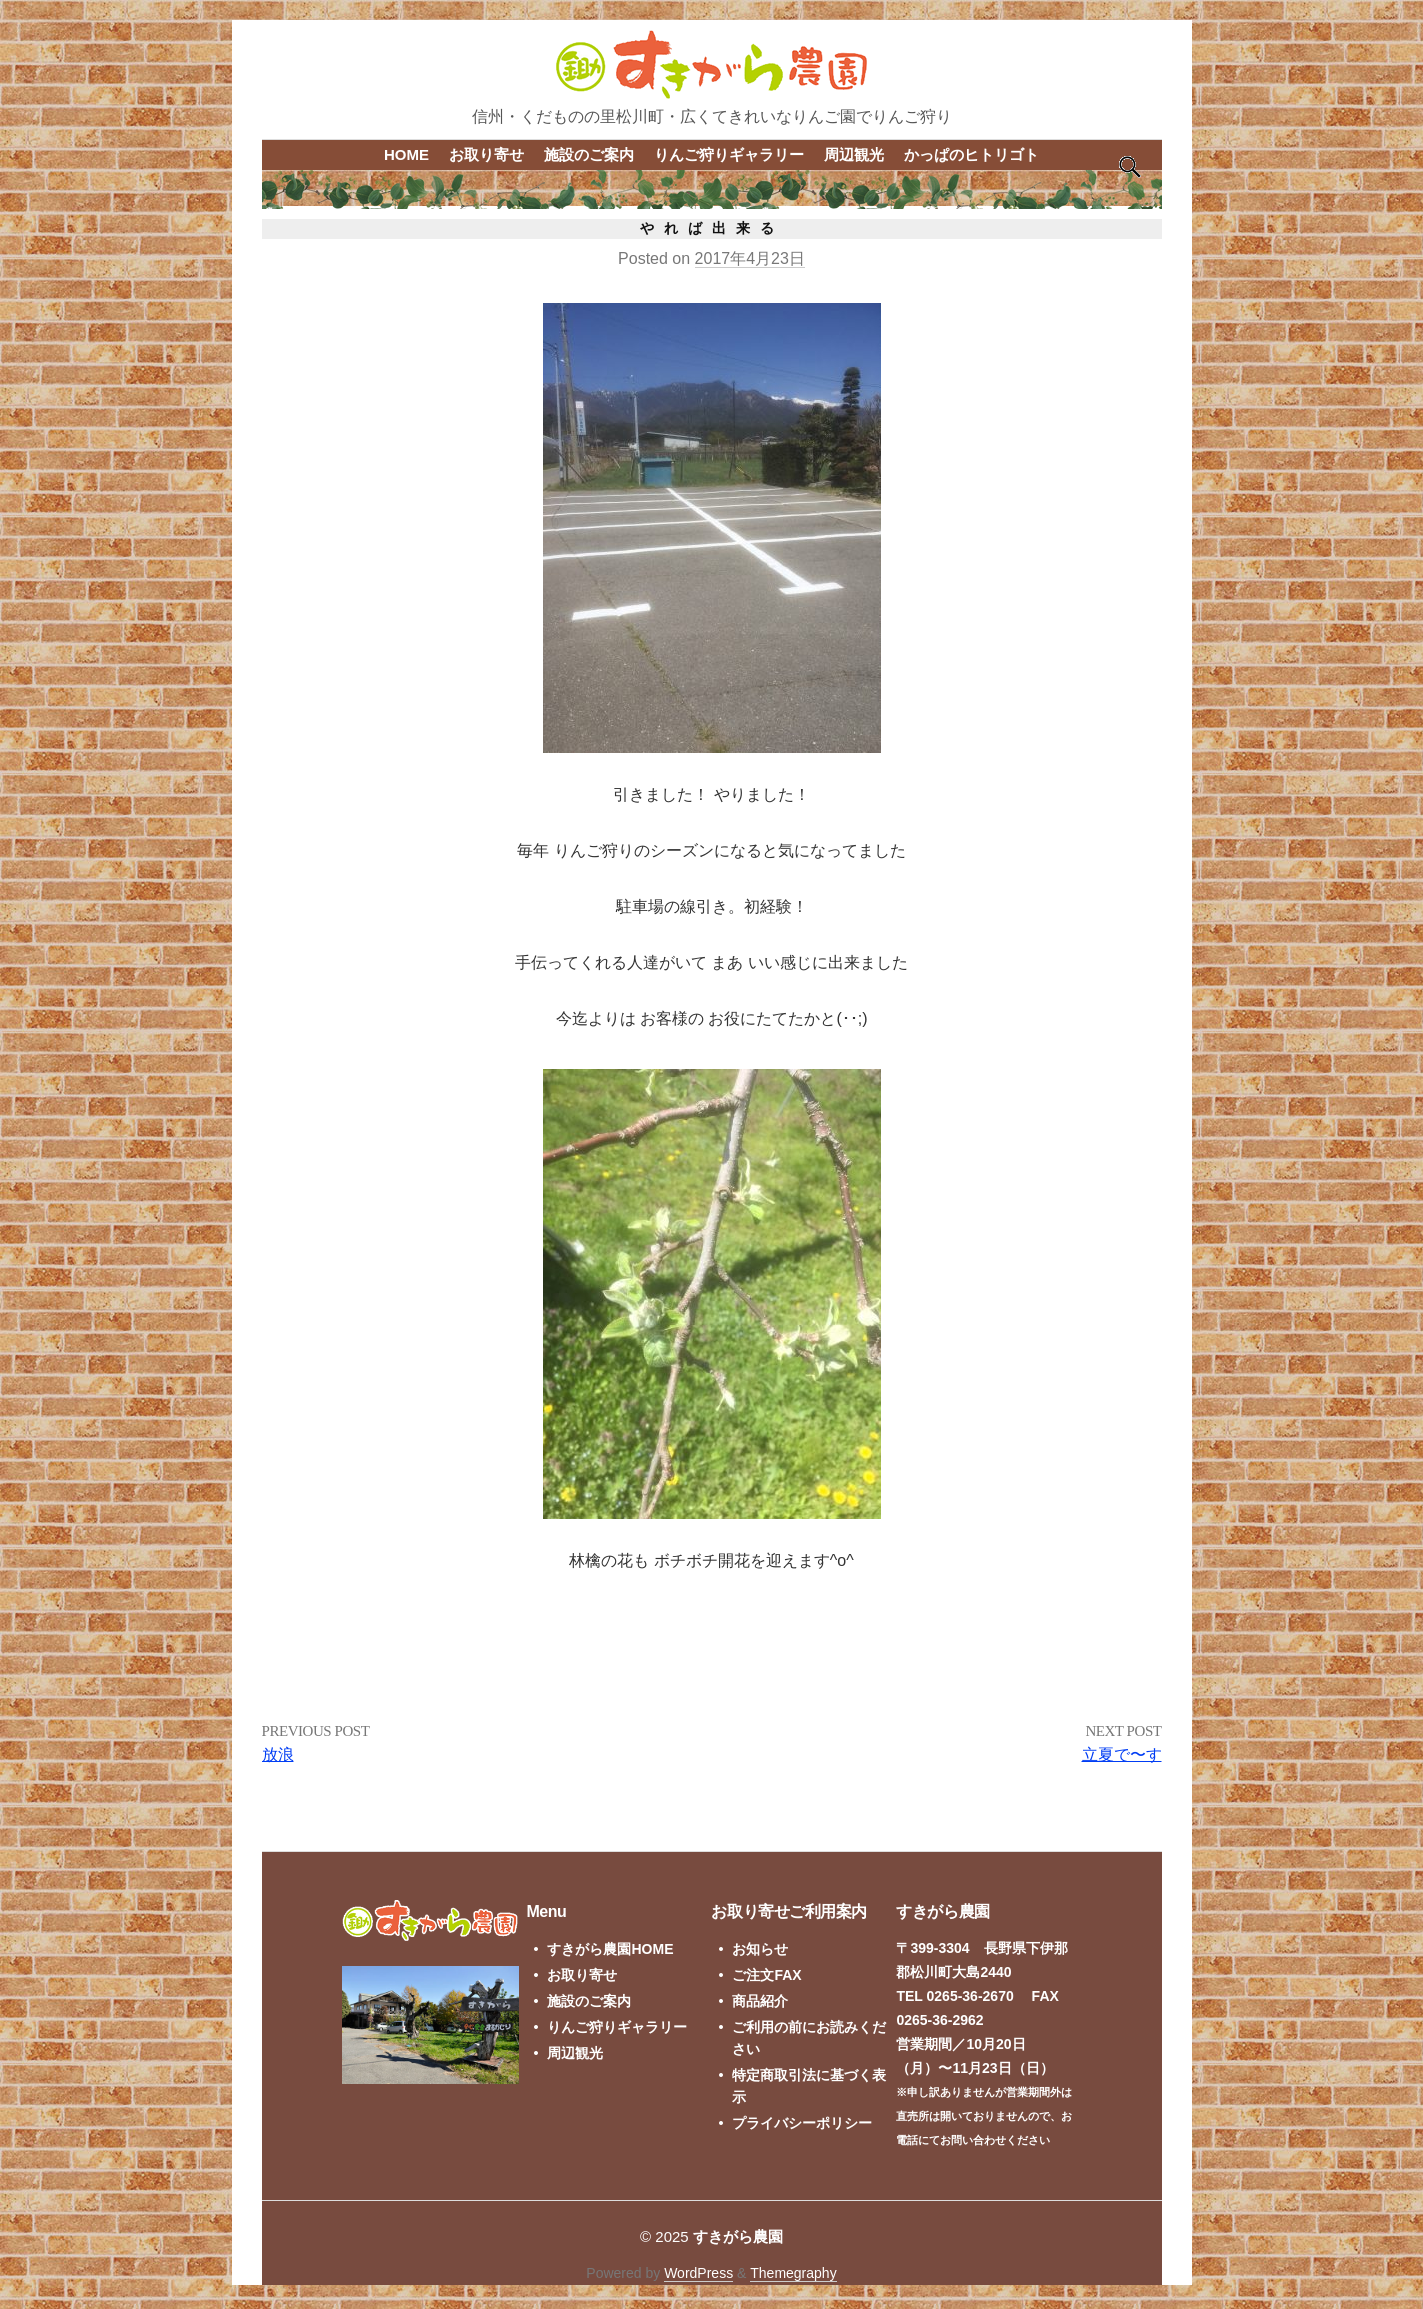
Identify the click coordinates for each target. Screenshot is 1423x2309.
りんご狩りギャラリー (729, 154)
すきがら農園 (738, 2236)
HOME (406, 154)
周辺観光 (854, 154)
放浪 (278, 1754)
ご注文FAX (766, 1975)
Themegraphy (793, 2273)
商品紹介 (760, 2001)
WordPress (698, 2273)
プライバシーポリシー (802, 2123)
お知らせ (760, 1949)
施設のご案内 (589, 154)
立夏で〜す (1122, 1754)
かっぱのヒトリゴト (971, 154)
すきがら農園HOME (610, 1949)
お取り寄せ (486, 154)
